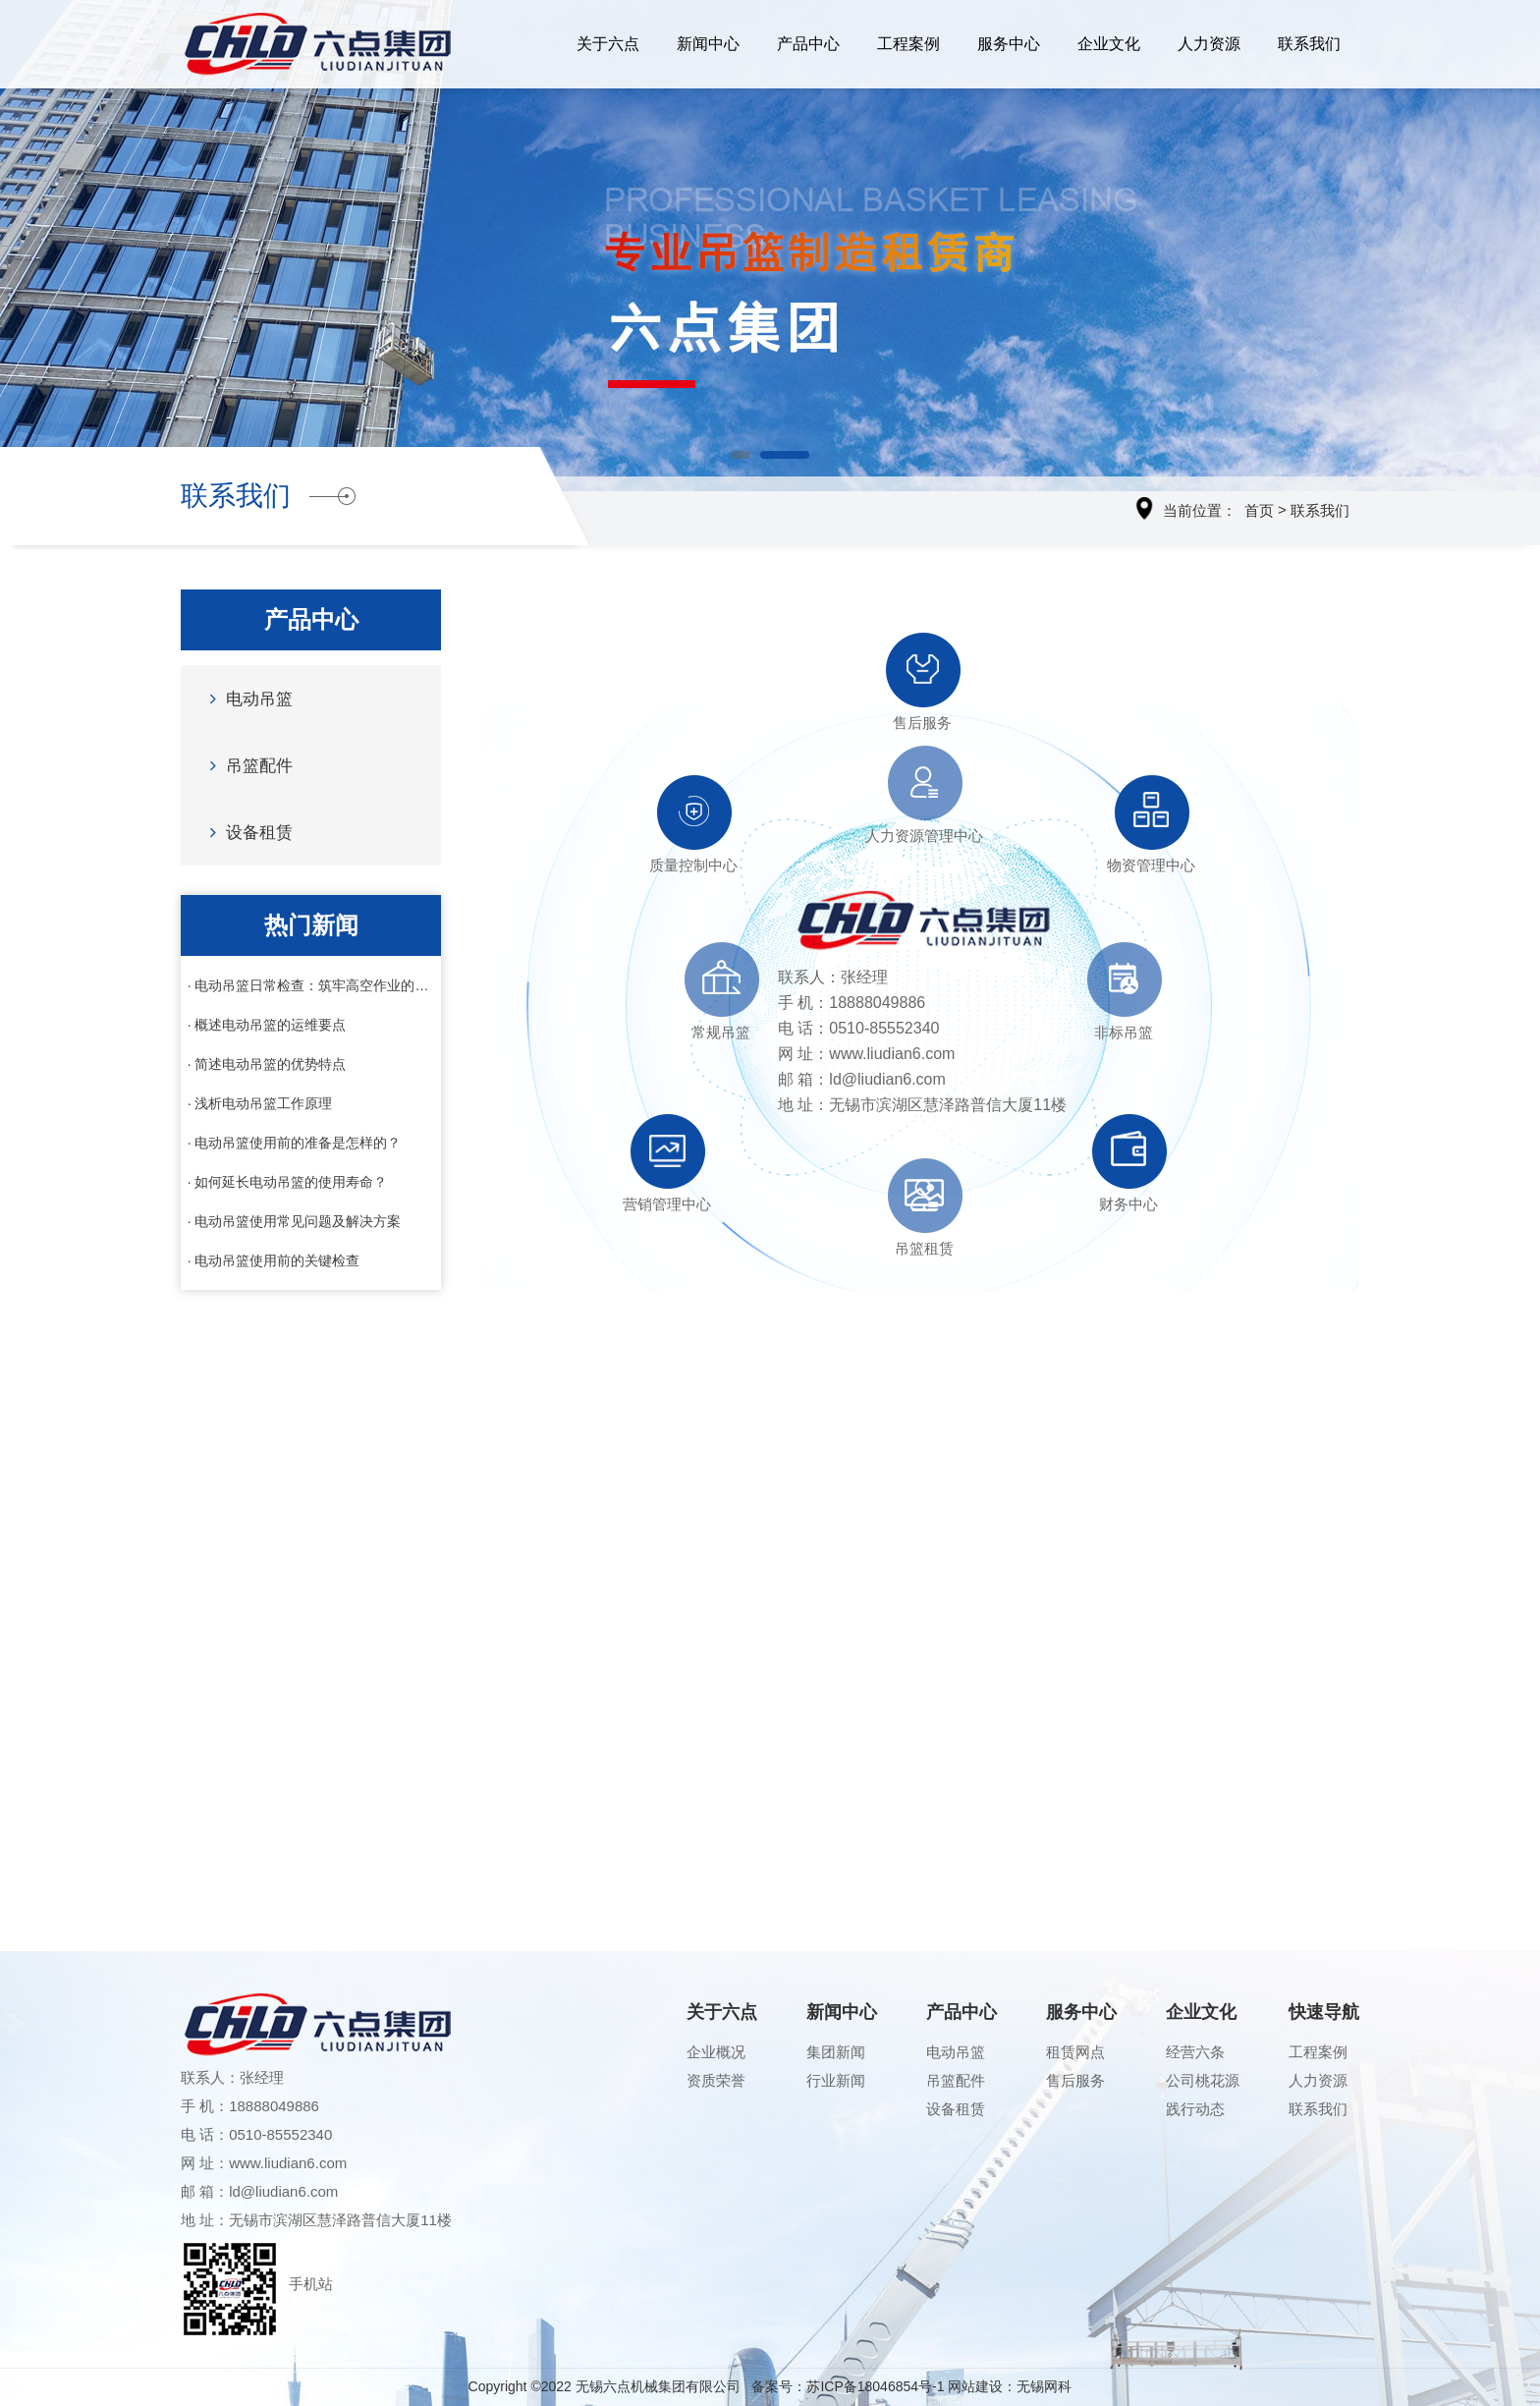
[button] (740, 455)
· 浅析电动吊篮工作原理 (260, 1103)
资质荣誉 (716, 2080)
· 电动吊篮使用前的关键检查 (274, 1260)
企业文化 (1108, 43)
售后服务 (1075, 2080)
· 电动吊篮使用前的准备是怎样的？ (295, 1142)
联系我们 (1309, 43)
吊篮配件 (246, 765)
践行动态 (1195, 2108)
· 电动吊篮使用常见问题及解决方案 (295, 1221)
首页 (1259, 510)
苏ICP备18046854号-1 (875, 2386)
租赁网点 (1075, 2051)
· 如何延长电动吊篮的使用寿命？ (288, 1182)
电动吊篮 (246, 698)
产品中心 (808, 43)
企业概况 (716, 2051)
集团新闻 (835, 2051)
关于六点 (608, 43)
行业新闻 (835, 2080)
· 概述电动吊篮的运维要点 (267, 1025)
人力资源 (1209, 43)
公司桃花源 (1202, 2080)
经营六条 (1195, 2051)
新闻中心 (708, 43)
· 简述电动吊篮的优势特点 (267, 1064)
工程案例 (908, 43)
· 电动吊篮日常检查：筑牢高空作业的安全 (311, 985)
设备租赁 (246, 831)
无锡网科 (1044, 2386)
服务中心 (1008, 43)
